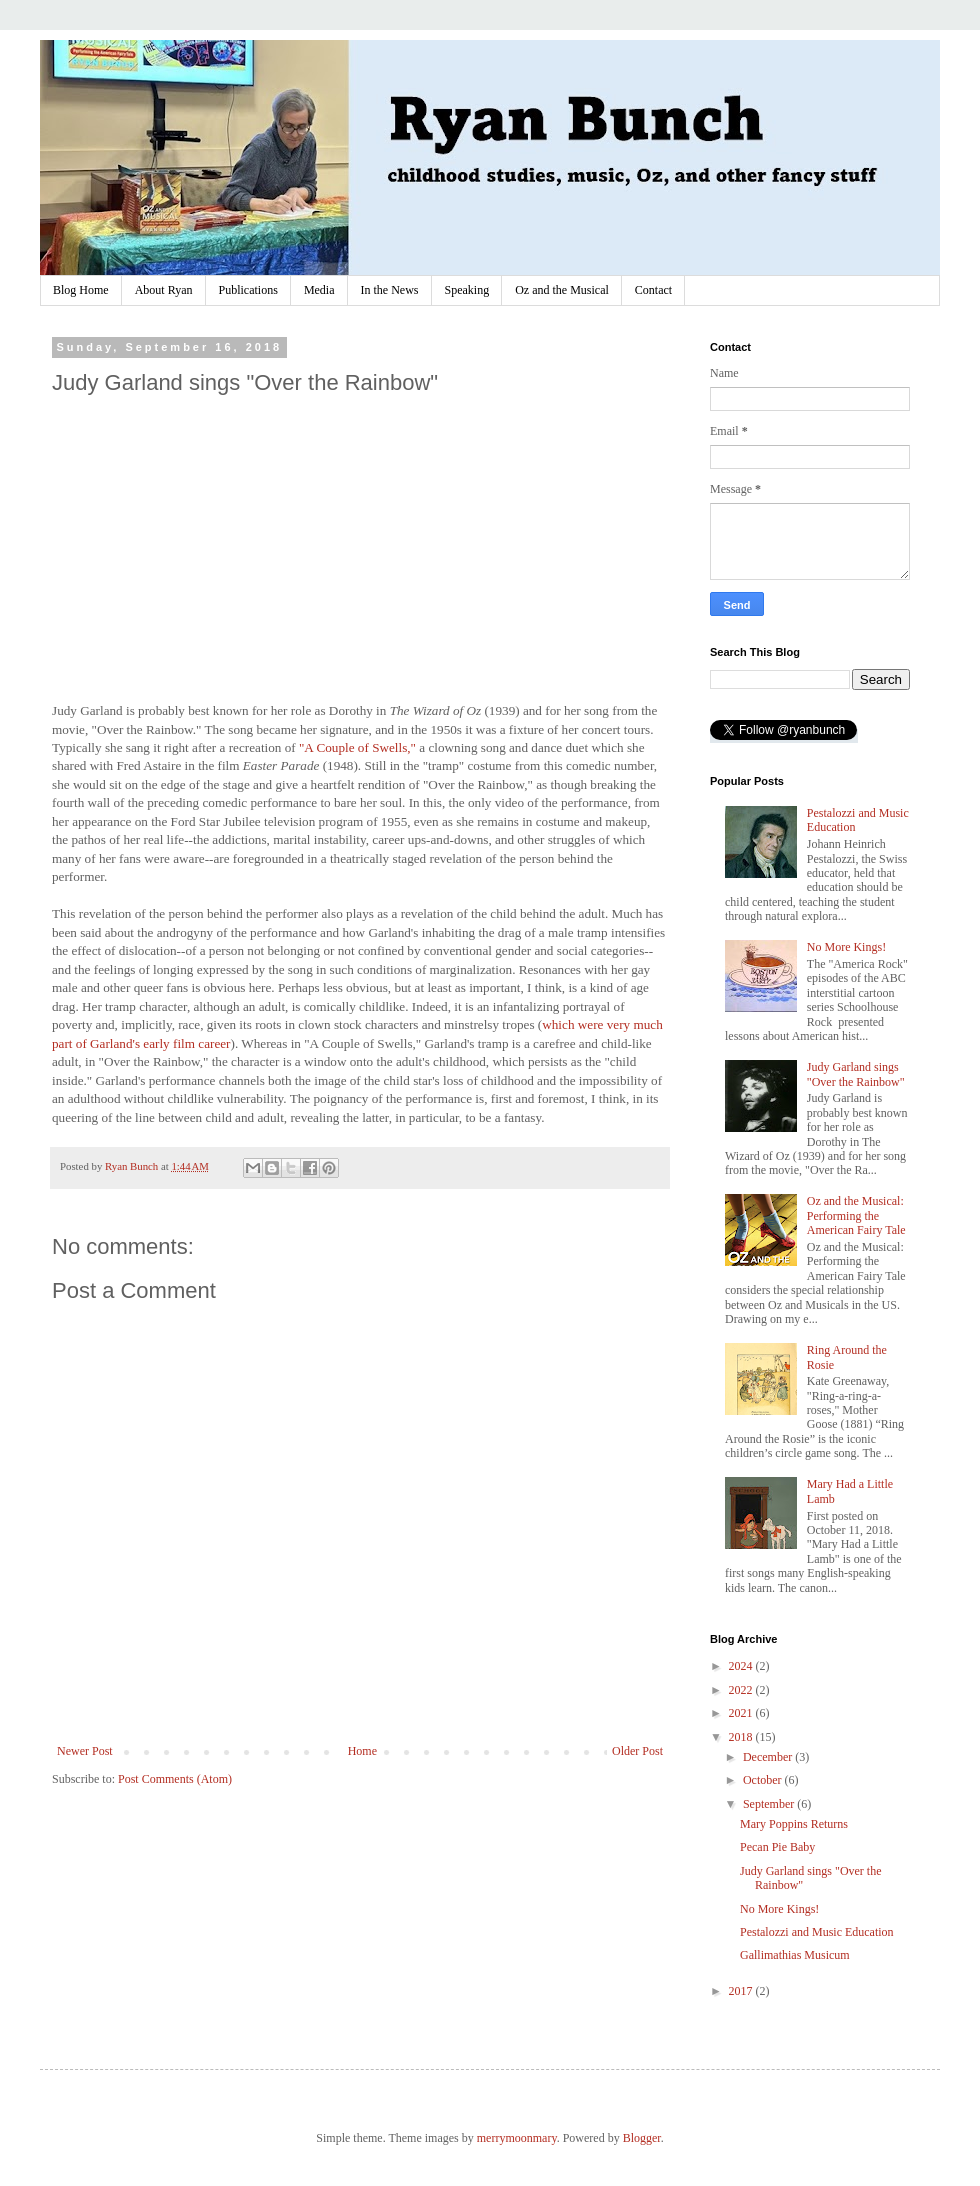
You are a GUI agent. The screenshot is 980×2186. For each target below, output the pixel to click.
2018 (742, 1737)
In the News (390, 290)
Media (319, 290)
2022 (742, 1690)
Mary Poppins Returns (794, 1824)
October (764, 1780)
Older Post (637, 1751)
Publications (248, 290)
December (769, 1757)
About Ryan (164, 290)
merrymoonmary (517, 2138)
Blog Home (81, 290)
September (770, 1804)
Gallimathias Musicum (795, 1955)
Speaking (467, 290)
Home (362, 1751)
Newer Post (85, 1751)
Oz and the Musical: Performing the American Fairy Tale (856, 1215)
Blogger (642, 2138)
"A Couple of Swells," (357, 747)
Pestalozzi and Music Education (817, 1932)
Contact (653, 290)
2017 (742, 1991)
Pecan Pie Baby (777, 1847)
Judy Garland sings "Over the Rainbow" (856, 1074)
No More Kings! (846, 947)
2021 (742, 1713)
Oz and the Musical (562, 290)
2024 (742, 1666)
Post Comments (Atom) (175, 1779)
